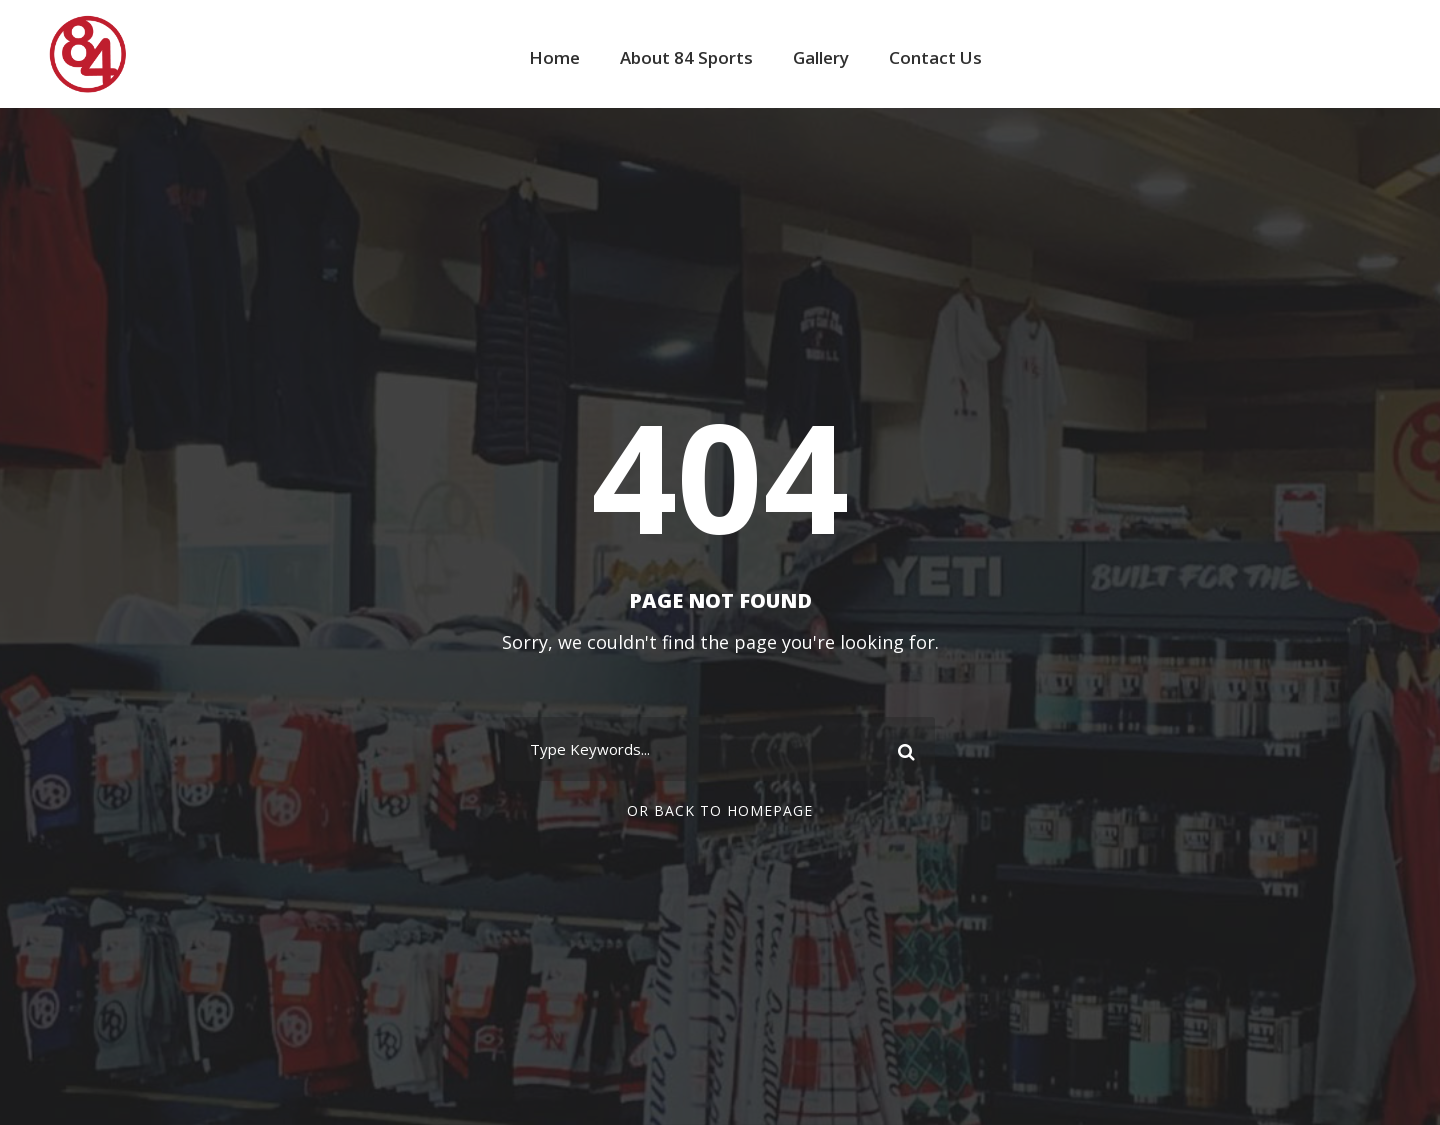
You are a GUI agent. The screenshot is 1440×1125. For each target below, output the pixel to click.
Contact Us (935, 57)
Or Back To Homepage (720, 810)
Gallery (821, 57)
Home (554, 57)
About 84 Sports (686, 57)
